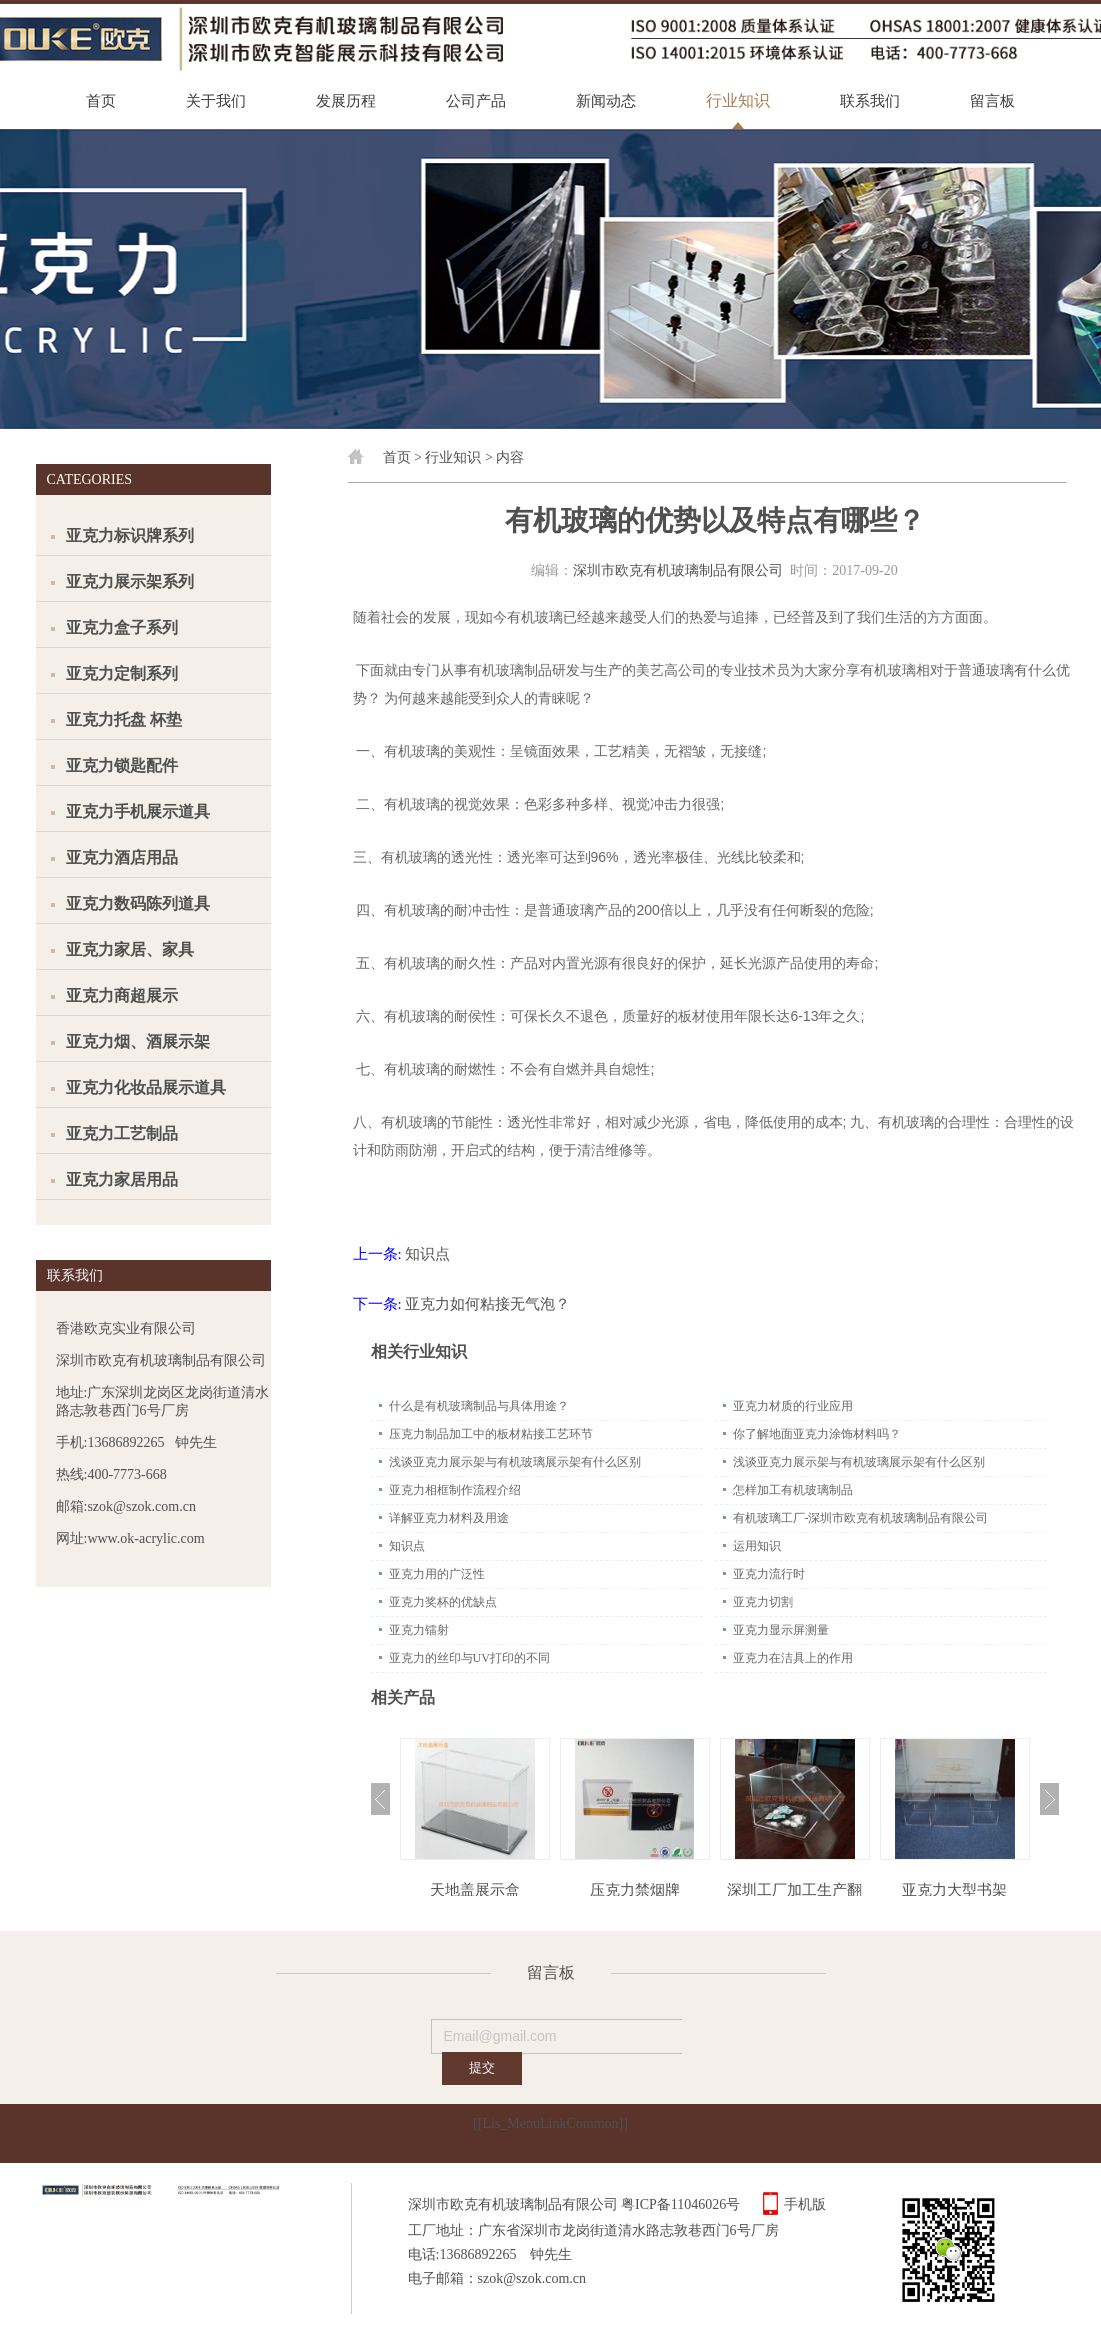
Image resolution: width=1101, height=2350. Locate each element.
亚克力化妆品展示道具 (146, 1087)
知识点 (427, 1254)
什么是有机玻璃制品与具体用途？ (479, 1406)
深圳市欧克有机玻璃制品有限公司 (678, 570)
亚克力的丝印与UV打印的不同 (469, 1658)
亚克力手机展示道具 (138, 811)
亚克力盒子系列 (122, 627)
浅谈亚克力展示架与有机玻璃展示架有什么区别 (515, 1462)
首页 (101, 101)
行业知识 (738, 100)
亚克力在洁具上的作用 (793, 1658)
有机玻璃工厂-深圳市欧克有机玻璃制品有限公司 (861, 1518)
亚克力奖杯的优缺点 (443, 1602)
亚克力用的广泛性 (437, 1574)
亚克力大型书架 (954, 1890)
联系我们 (870, 101)
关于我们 (216, 101)
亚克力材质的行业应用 (793, 1406)
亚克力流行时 (769, 1574)
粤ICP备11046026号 (680, 2204)
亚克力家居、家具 (130, 949)
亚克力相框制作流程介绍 (455, 1490)
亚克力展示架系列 (130, 581)
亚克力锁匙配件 (122, 765)
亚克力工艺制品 (122, 1133)
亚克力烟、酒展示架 (138, 1041)
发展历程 (346, 101)
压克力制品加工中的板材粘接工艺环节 (491, 1434)
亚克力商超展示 (122, 995)
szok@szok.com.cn (532, 2278)
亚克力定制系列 (122, 673)
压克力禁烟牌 (635, 1890)
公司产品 (476, 101)
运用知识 (757, 1546)
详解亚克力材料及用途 (449, 1518)
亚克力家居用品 (122, 1179)
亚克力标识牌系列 (130, 535)
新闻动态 (606, 101)
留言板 (992, 101)
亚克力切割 (763, 1602)
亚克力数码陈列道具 (138, 903)
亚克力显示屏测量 (781, 1630)
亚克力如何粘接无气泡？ (487, 1304)
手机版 (805, 2204)
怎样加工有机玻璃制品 (793, 1490)
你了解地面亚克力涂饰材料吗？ (817, 1434)
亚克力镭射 (419, 1630)
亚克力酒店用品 (122, 857)
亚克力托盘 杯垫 (124, 719)
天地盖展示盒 (475, 1890)
